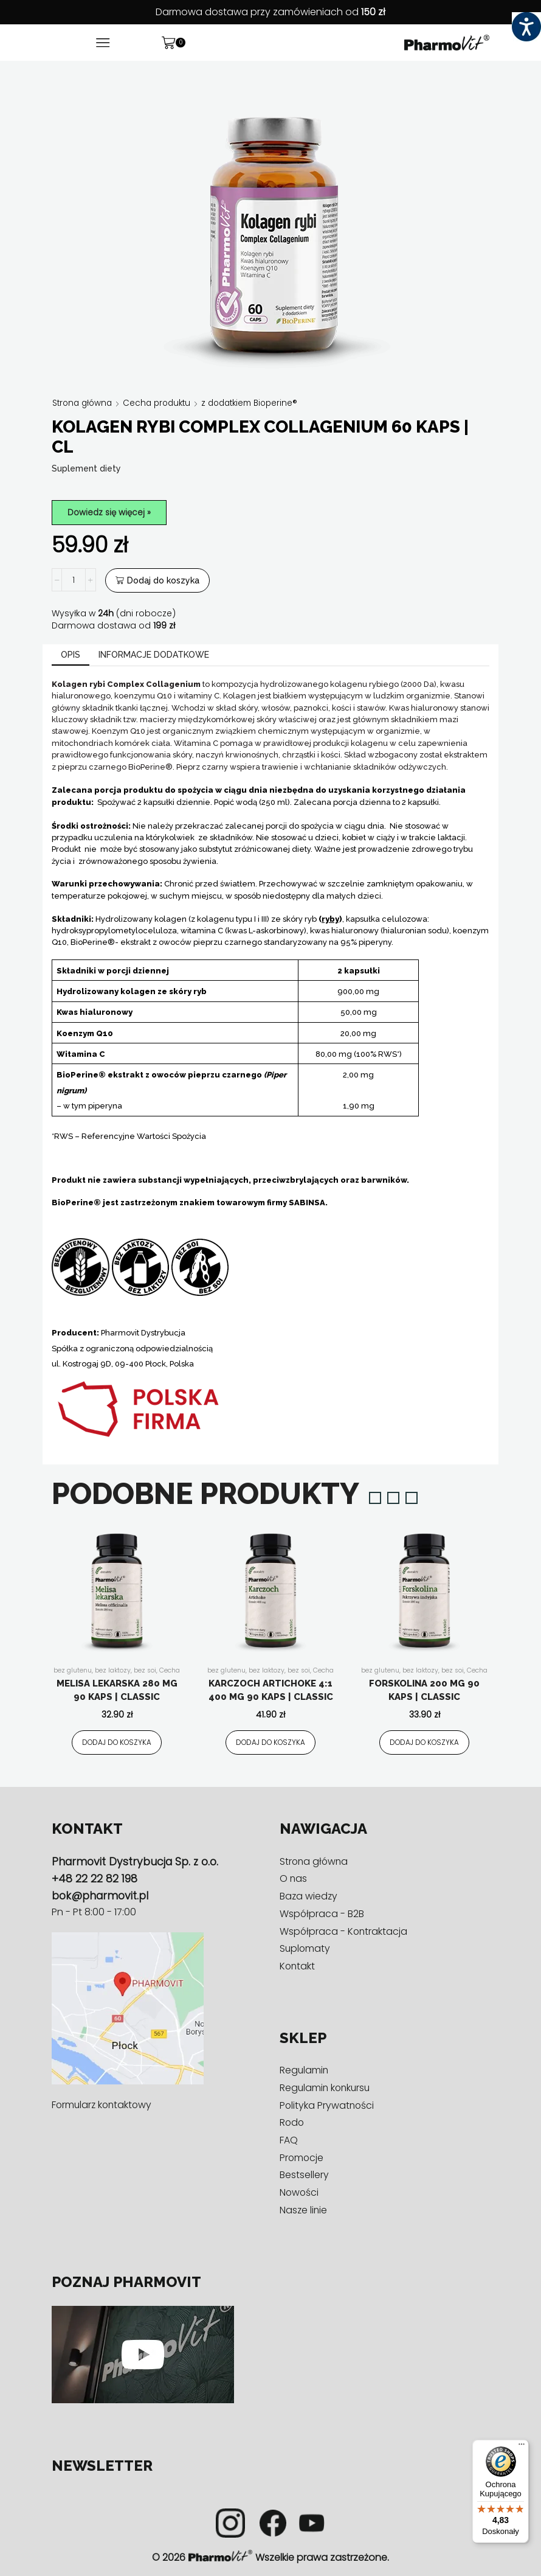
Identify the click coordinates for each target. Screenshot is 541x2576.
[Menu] (521, 2447)
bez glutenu (72, 1671)
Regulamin (304, 2071)
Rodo (292, 2123)
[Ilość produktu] (74, 581)
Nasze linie (304, 2210)
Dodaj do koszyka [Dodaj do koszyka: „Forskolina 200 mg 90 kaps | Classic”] (424, 1742)
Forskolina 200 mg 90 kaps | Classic (424, 1691)
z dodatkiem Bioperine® (259, 403)
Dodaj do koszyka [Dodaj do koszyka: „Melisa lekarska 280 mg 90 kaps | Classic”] (117, 1742)
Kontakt (298, 1967)
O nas (294, 1879)
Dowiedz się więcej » (110, 512)
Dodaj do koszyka (163, 581)
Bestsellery (304, 2175)
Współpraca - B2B (322, 1914)
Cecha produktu (162, 403)
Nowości (300, 2193)
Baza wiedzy (309, 1897)
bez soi (145, 1671)
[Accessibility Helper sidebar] (526, 26)
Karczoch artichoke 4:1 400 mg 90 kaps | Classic (270, 1691)
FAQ (289, 2141)
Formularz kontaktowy (103, 2105)
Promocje (302, 2158)
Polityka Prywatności (328, 2105)
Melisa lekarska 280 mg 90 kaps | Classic (117, 1691)
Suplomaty (305, 1949)
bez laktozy (113, 1671)
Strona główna (83, 403)
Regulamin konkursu (326, 2088)
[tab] (70, 655)
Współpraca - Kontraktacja (344, 1931)
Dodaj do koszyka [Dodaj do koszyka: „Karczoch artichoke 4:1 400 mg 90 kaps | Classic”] (270, 1742)
